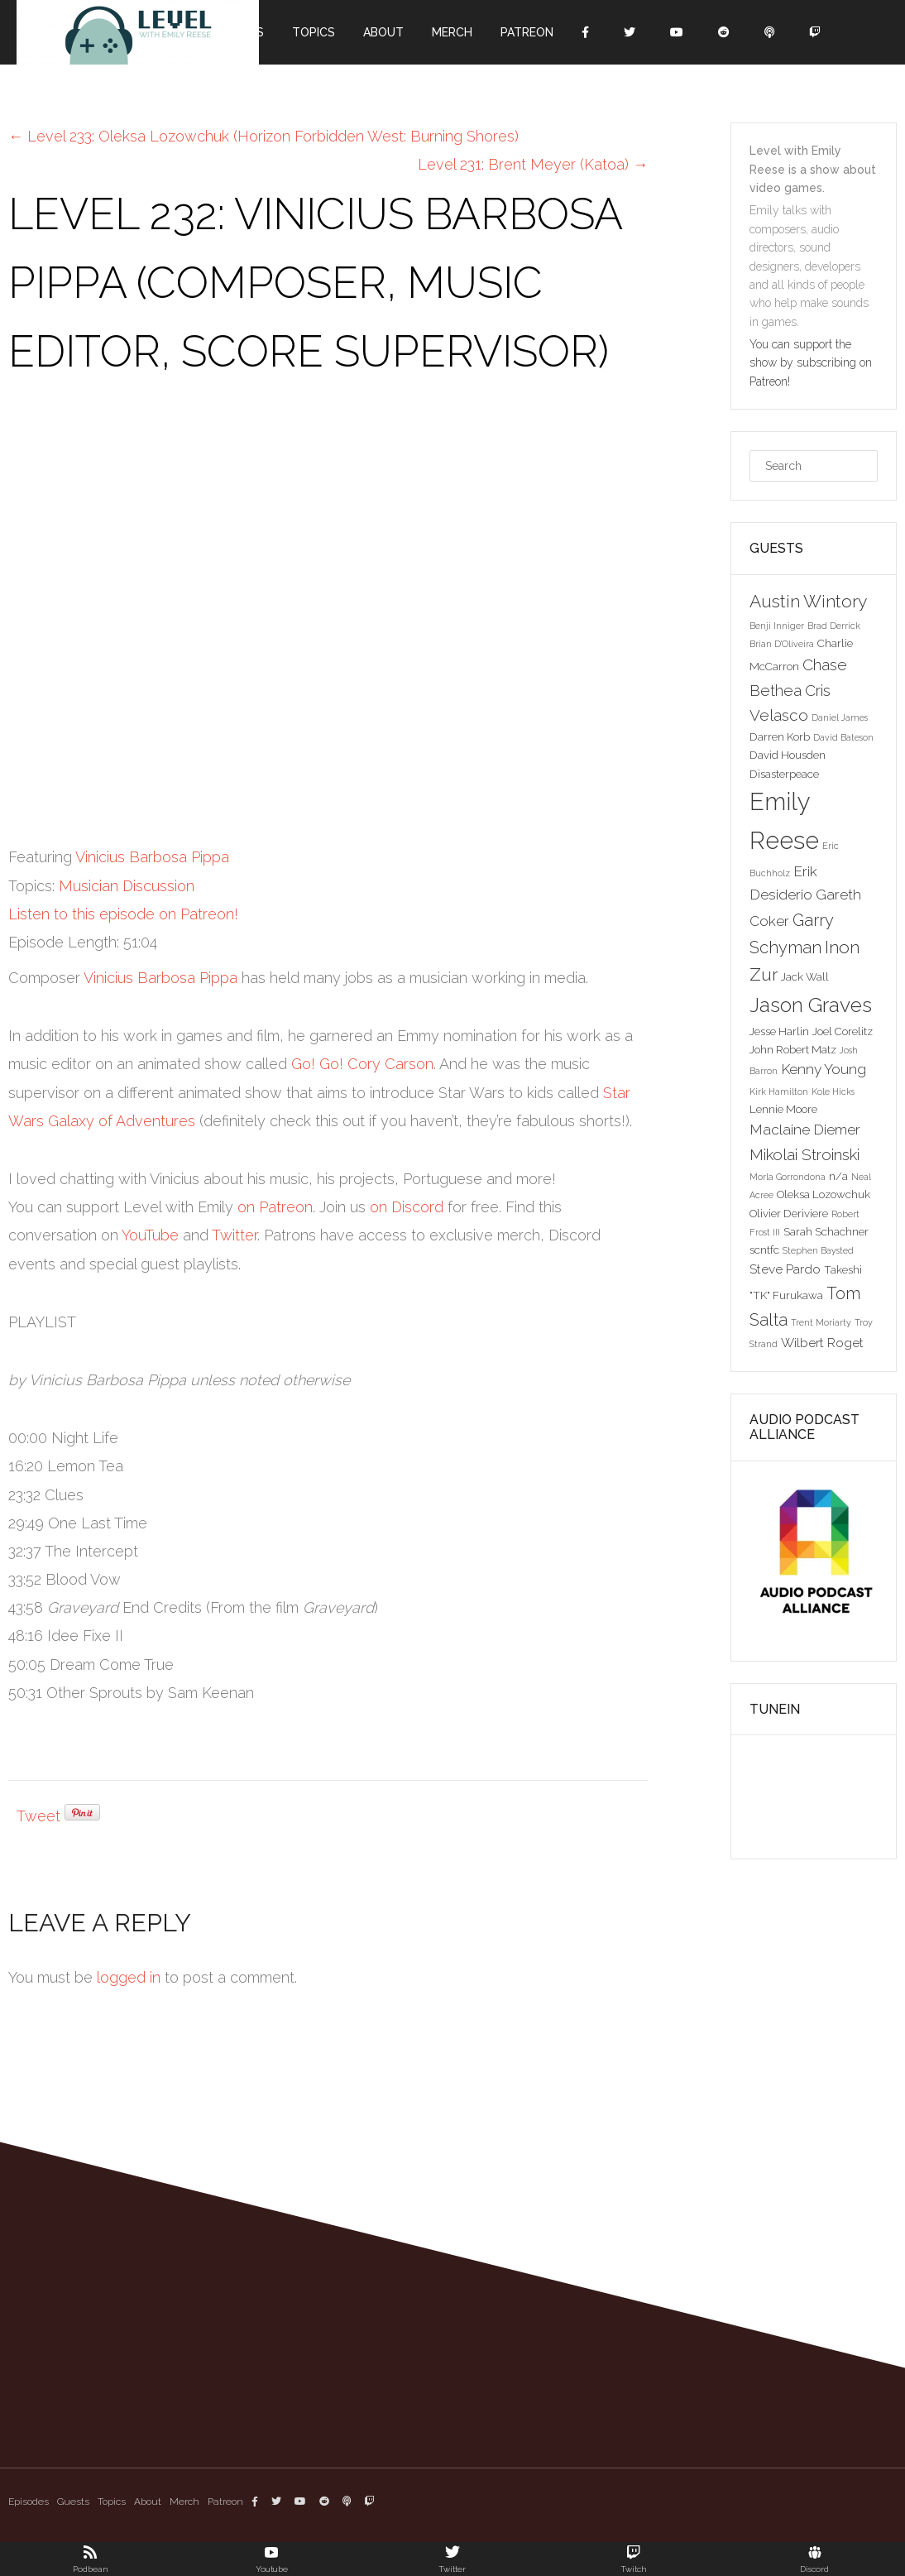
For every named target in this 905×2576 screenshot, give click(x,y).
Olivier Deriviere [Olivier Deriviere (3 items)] (788, 1213)
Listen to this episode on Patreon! (123, 914)
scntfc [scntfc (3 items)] (764, 1249)
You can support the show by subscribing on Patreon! (810, 363)
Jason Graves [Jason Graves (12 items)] (810, 1005)
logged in (128, 1977)
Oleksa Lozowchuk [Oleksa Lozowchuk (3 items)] (823, 1194)
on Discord (406, 1207)
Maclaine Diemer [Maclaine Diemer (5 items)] (804, 1129)
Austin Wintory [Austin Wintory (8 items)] (808, 601)
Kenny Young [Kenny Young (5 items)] (823, 1069)
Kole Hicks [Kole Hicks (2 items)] (833, 1091)
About (383, 32)
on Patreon (275, 1207)
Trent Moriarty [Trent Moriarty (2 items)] (821, 1322)
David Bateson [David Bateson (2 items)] (843, 737)
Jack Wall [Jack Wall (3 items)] (805, 976)
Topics (313, 32)
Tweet (38, 1816)
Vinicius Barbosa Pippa (152, 857)
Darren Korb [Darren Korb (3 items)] (779, 736)
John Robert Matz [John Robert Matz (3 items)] (792, 1049)
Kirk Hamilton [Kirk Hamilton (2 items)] (778, 1091)
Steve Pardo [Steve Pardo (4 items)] (785, 1269)
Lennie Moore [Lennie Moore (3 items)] (783, 1108)
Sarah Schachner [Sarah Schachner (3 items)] (826, 1231)
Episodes (28, 2501)
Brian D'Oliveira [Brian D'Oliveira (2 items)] (781, 644)
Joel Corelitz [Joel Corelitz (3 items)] (842, 1031)
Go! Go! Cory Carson (362, 1063)
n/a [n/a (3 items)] (838, 1175)
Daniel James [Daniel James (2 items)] (840, 717)
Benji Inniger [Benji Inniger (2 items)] (776, 626)
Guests (73, 2501)
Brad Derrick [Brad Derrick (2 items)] (833, 626)
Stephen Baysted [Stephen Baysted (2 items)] (818, 1250)
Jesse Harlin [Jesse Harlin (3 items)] (779, 1031)
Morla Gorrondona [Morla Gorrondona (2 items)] (787, 1177)
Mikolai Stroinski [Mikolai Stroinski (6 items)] (804, 1154)
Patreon (526, 32)
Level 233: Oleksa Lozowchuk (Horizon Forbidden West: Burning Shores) (263, 136)
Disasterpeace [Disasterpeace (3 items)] (784, 773)
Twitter (234, 1235)
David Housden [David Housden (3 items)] (787, 754)
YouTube (150, 1235)
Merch (452, 32)
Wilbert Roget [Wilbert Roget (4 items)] (822, 1342)
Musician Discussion (126, 886)
